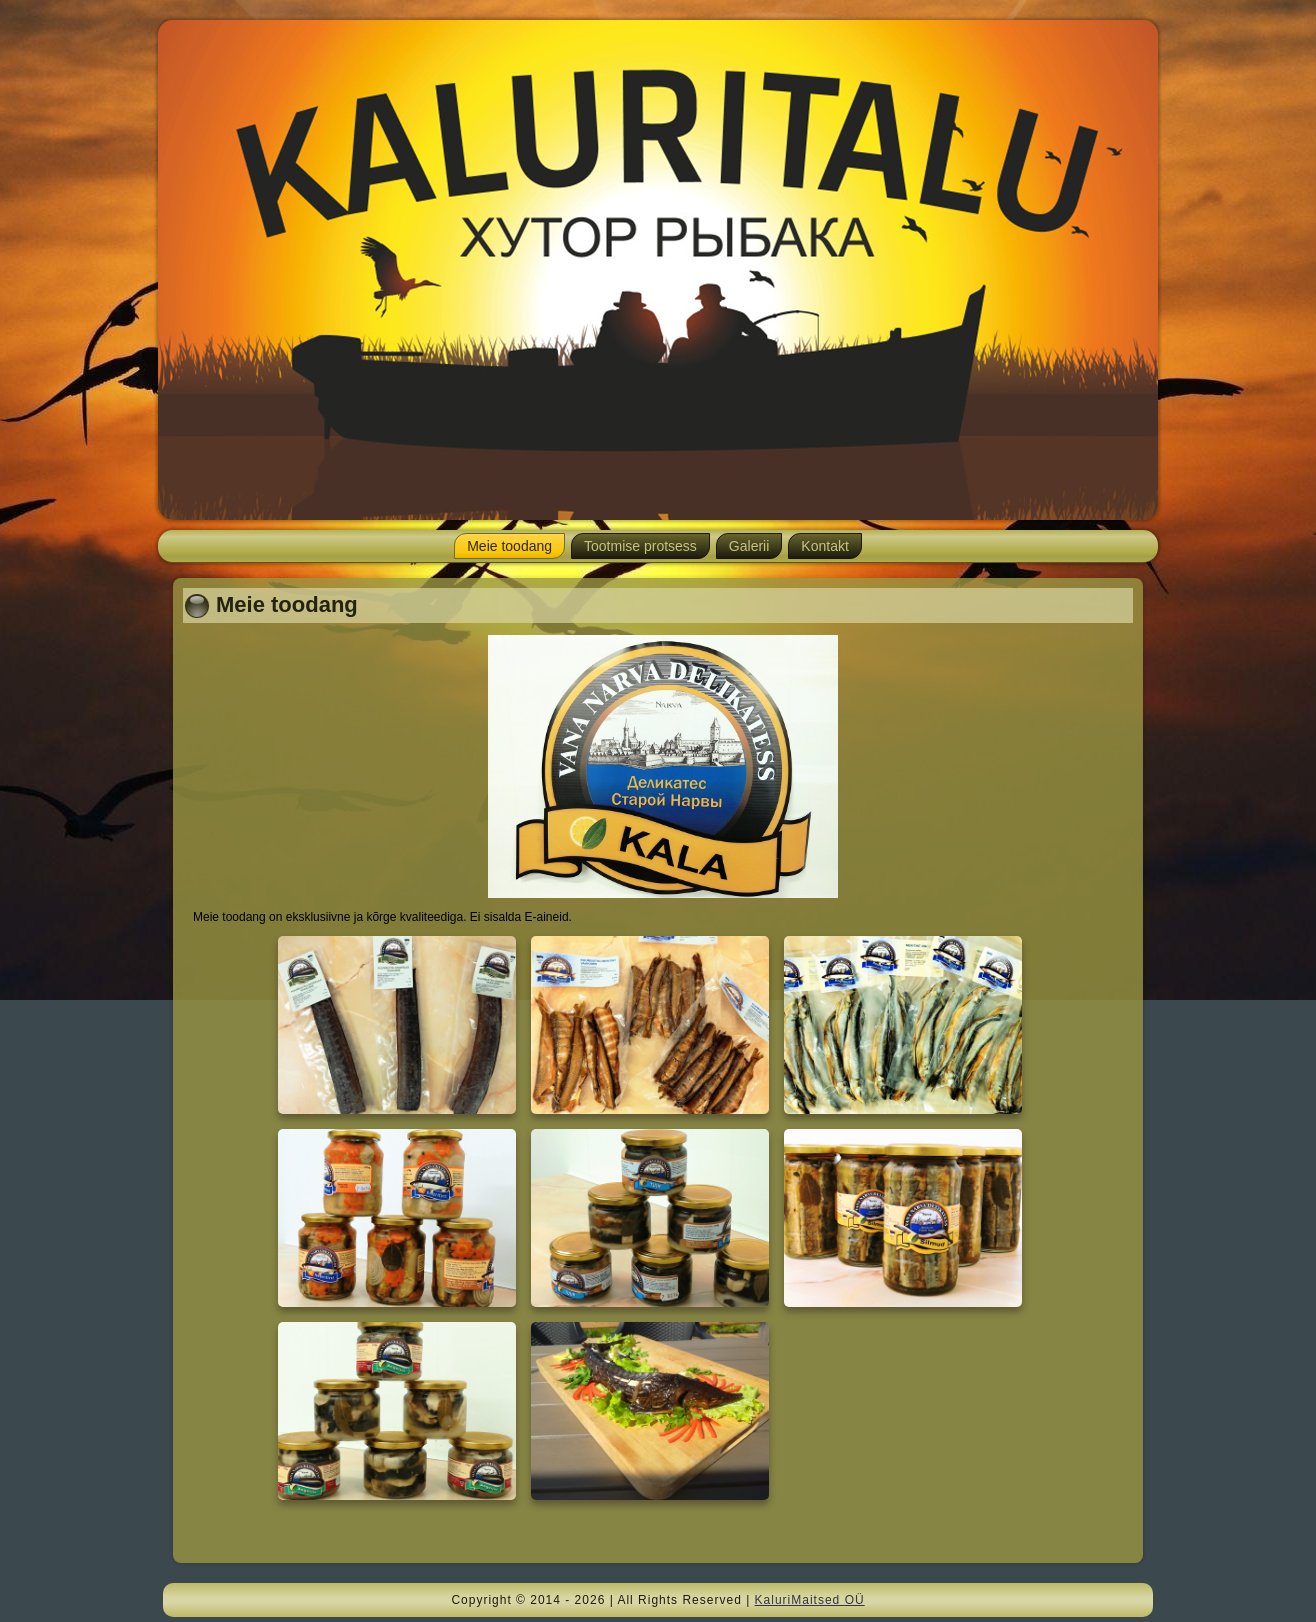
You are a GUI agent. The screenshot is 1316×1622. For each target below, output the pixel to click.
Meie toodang (509, 546)
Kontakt (824, 546)
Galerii (749, 546)
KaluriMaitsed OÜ (810, 1600)
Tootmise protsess (640, 546)
